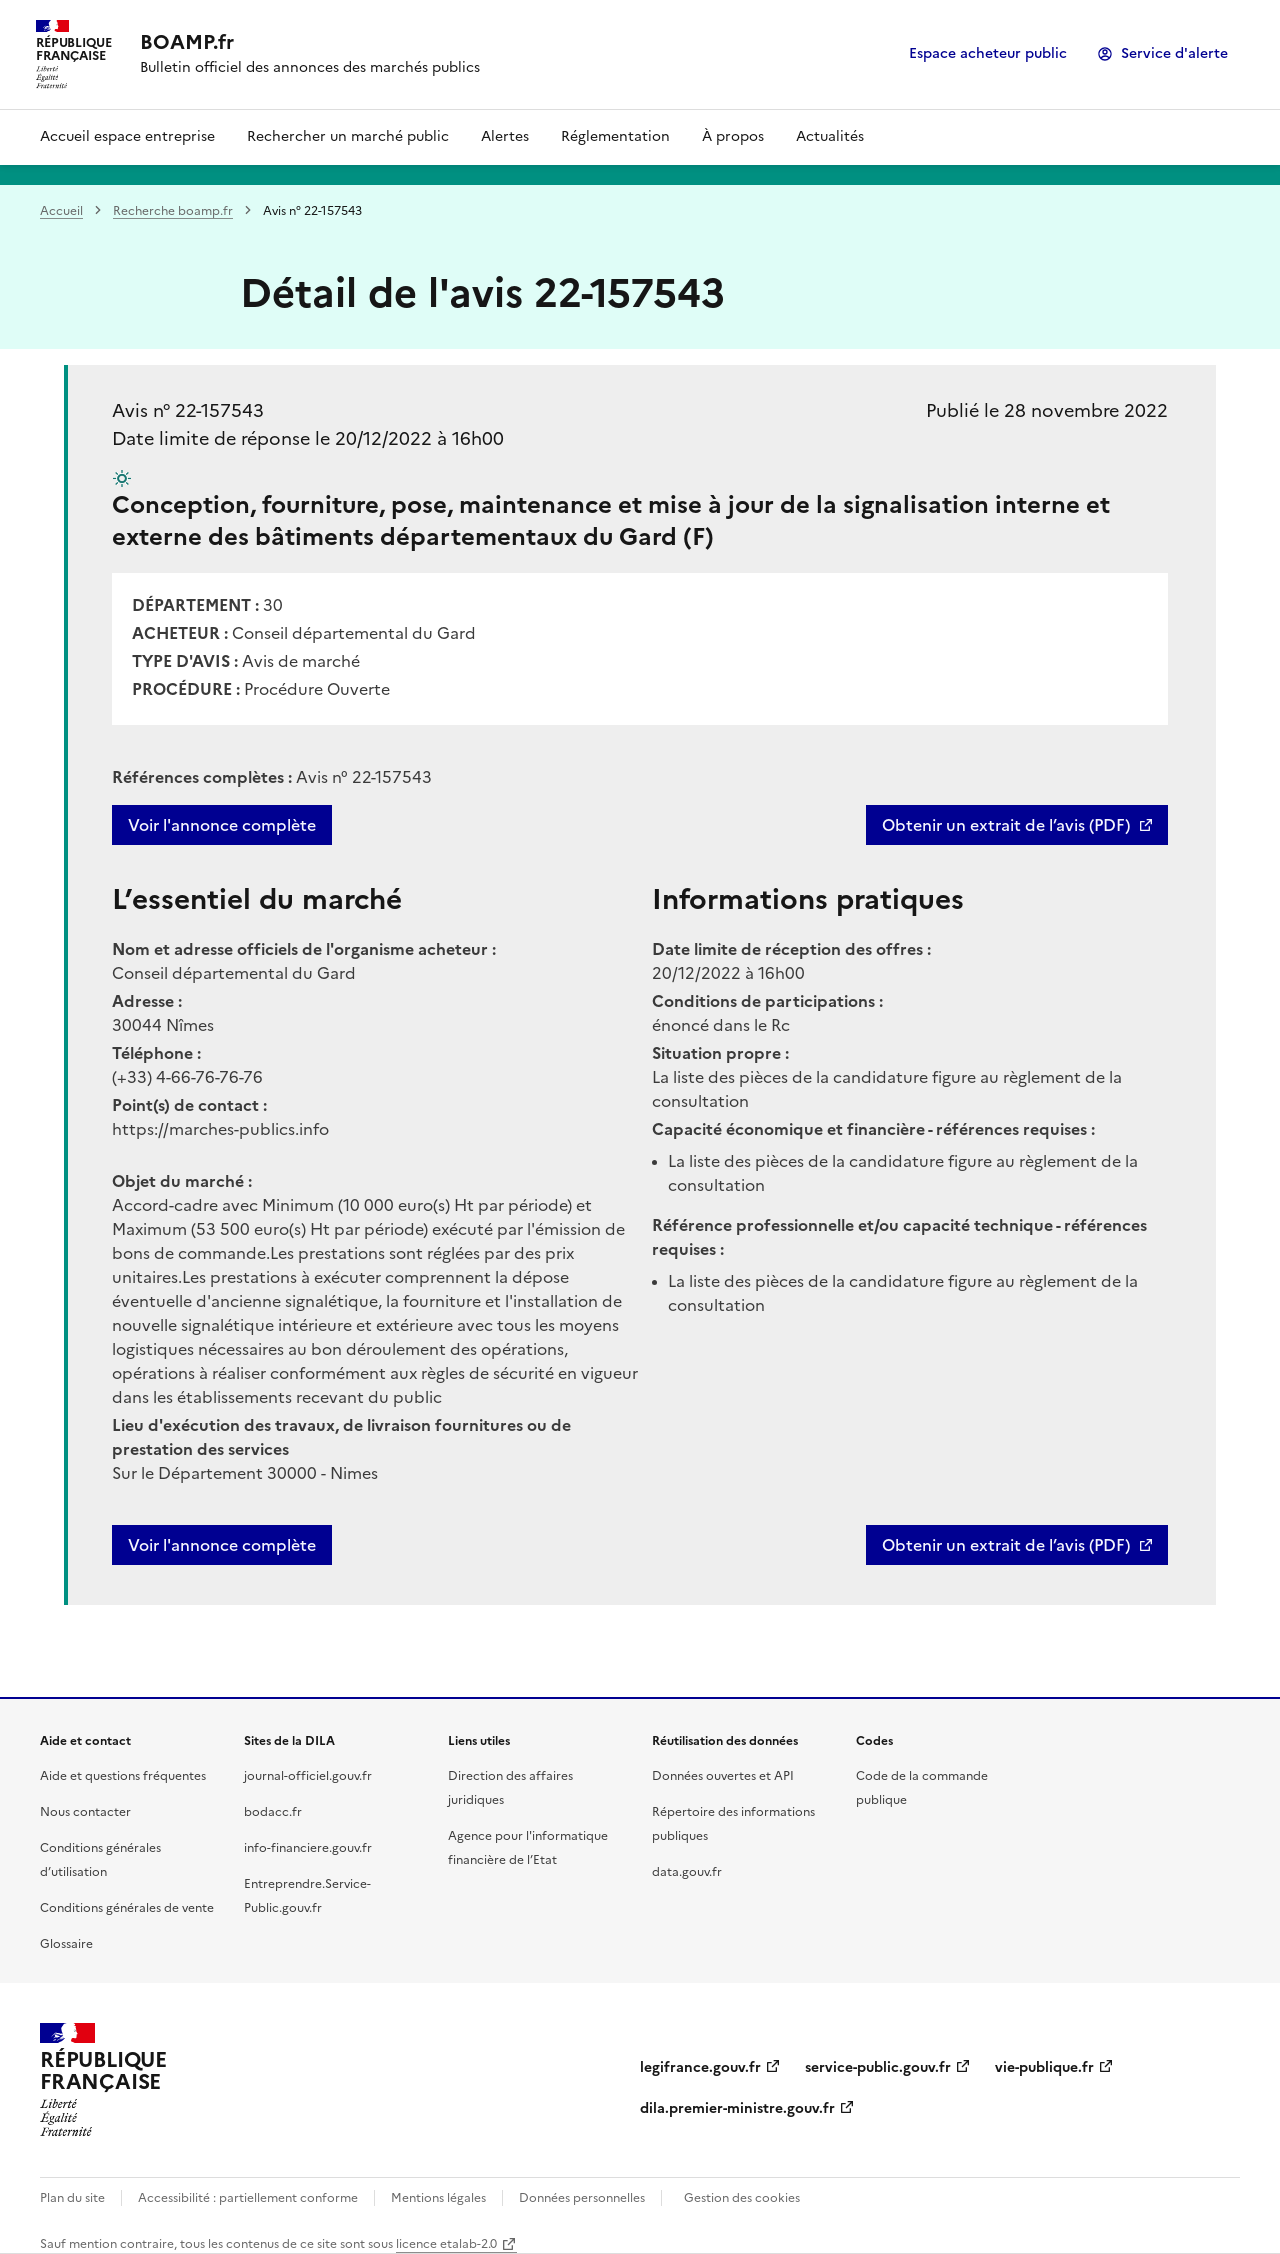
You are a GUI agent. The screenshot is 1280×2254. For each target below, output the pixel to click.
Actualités (830, 136)
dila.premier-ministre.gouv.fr (737, 2108)
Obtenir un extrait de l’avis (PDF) (1006, 825)
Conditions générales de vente (127, 1908)
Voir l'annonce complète (222, 825)
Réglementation (615, 136)
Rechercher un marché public (348, 136)
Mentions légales (438, 2198)
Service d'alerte (1174, 53)
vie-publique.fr (1044, 2067)
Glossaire (66, 1944)
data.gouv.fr (687, 1872)
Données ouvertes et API (723, 1776)
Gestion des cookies (742, 2198)
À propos (733, 136)
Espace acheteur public (988, 53)
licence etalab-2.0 (446, 2244)
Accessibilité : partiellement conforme (248, 2198)
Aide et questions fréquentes (123, 1776)
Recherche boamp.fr (173, 211)
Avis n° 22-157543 (188, 410)
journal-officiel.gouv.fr (308, 1776)
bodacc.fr (273, 1812)
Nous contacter (85, 1812)
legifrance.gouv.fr (700, 2067)
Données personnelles (582, 2198)
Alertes (505, 136)
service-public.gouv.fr (878, 2067)
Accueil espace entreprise (127, 136)
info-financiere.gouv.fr (308, 1848)
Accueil (61, 211)
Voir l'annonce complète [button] (222, 1545)
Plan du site (72, 2198)
